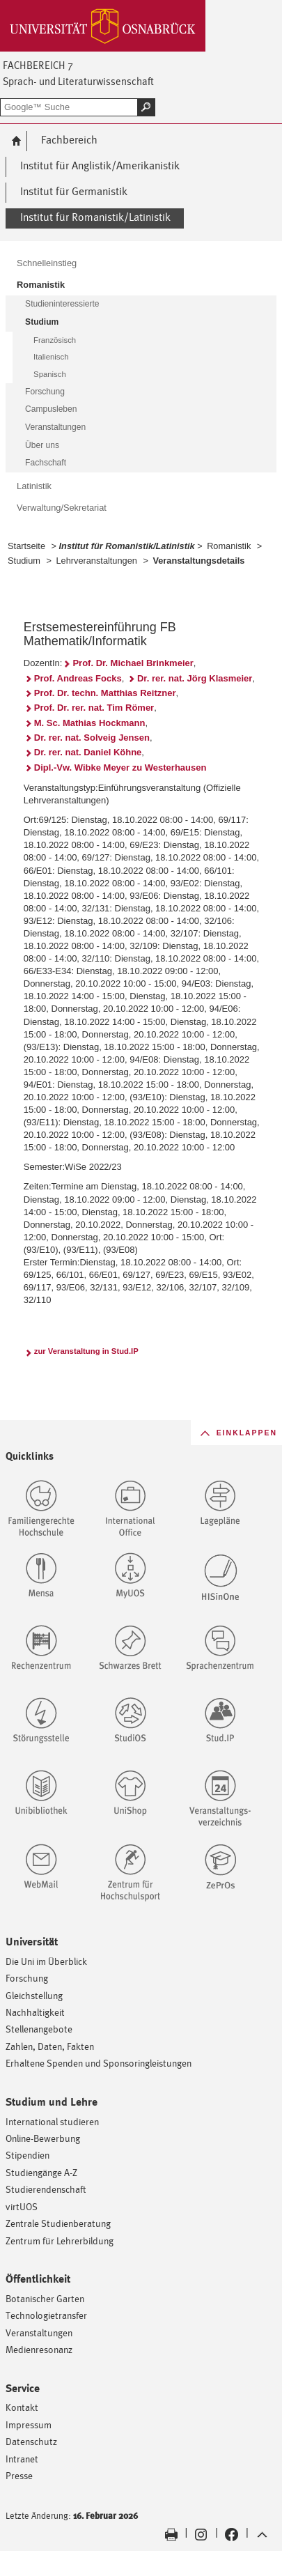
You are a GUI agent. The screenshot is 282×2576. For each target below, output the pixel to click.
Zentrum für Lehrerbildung (59, 2240)
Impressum (29, 2424)
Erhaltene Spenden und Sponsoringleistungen (98, 2063)
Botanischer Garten (45, 2298)
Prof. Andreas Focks (78, 678)
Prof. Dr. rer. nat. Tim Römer (94, 707)
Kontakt (22, 2407)
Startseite (26, 546)
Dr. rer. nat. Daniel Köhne (88, 752)
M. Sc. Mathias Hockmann (90, 723)
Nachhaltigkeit (35, 2012)
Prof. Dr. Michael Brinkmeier (132, 663)
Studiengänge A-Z (41, 2172)
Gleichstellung (34, 1995)
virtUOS (22, 2206)
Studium (24, 560)
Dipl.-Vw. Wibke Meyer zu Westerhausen (120, 767)
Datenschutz (31, 2441)
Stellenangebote (39, 2029)
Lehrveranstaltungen (96, 560)
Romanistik (229, 546)
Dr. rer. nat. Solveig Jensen (92, 737)
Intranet (22, 2459)
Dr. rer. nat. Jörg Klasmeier (194, 678)
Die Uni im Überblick (46, 1961)
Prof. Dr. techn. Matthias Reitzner (105, 693)
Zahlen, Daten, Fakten (50, 2046)
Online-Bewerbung (43, 2138)
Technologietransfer (46, 2315)
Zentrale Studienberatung (58, 2223)
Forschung (27, 1978)
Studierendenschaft (46, 2189)
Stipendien (27, 2155)
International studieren (52, 2121)
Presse (19, 2475)
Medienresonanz (39, 2349)
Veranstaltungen (39, 2332)
